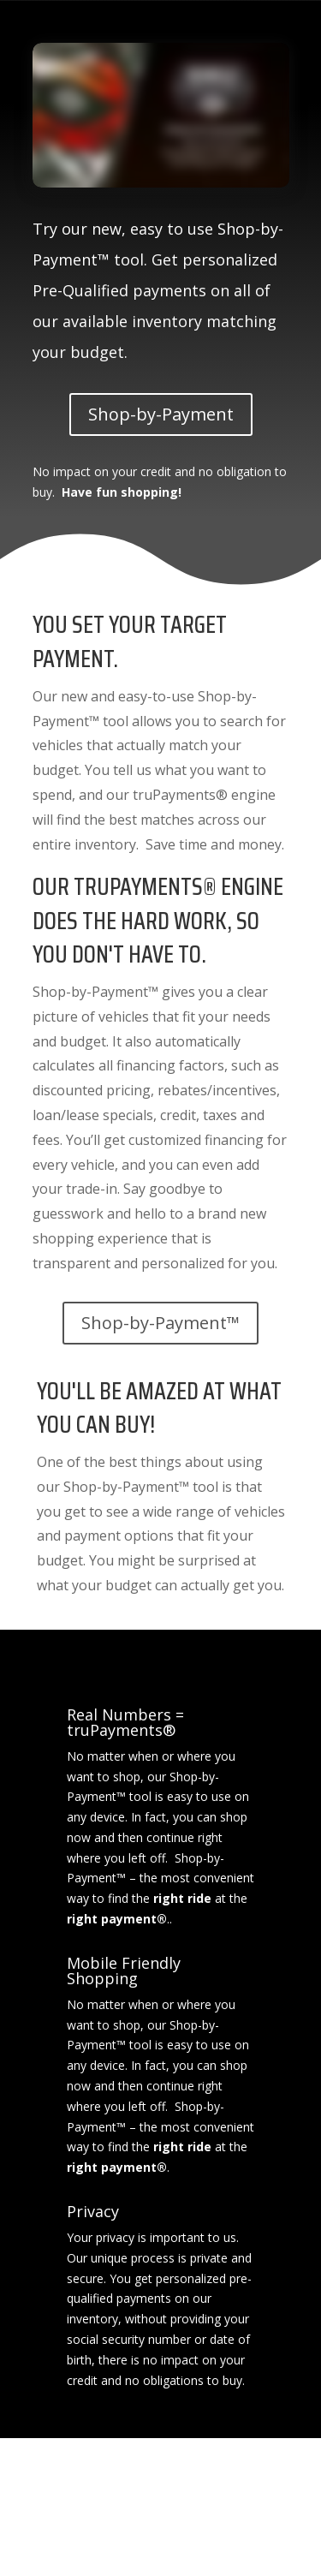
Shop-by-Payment (161, 414)
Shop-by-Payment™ (160, 1322)
